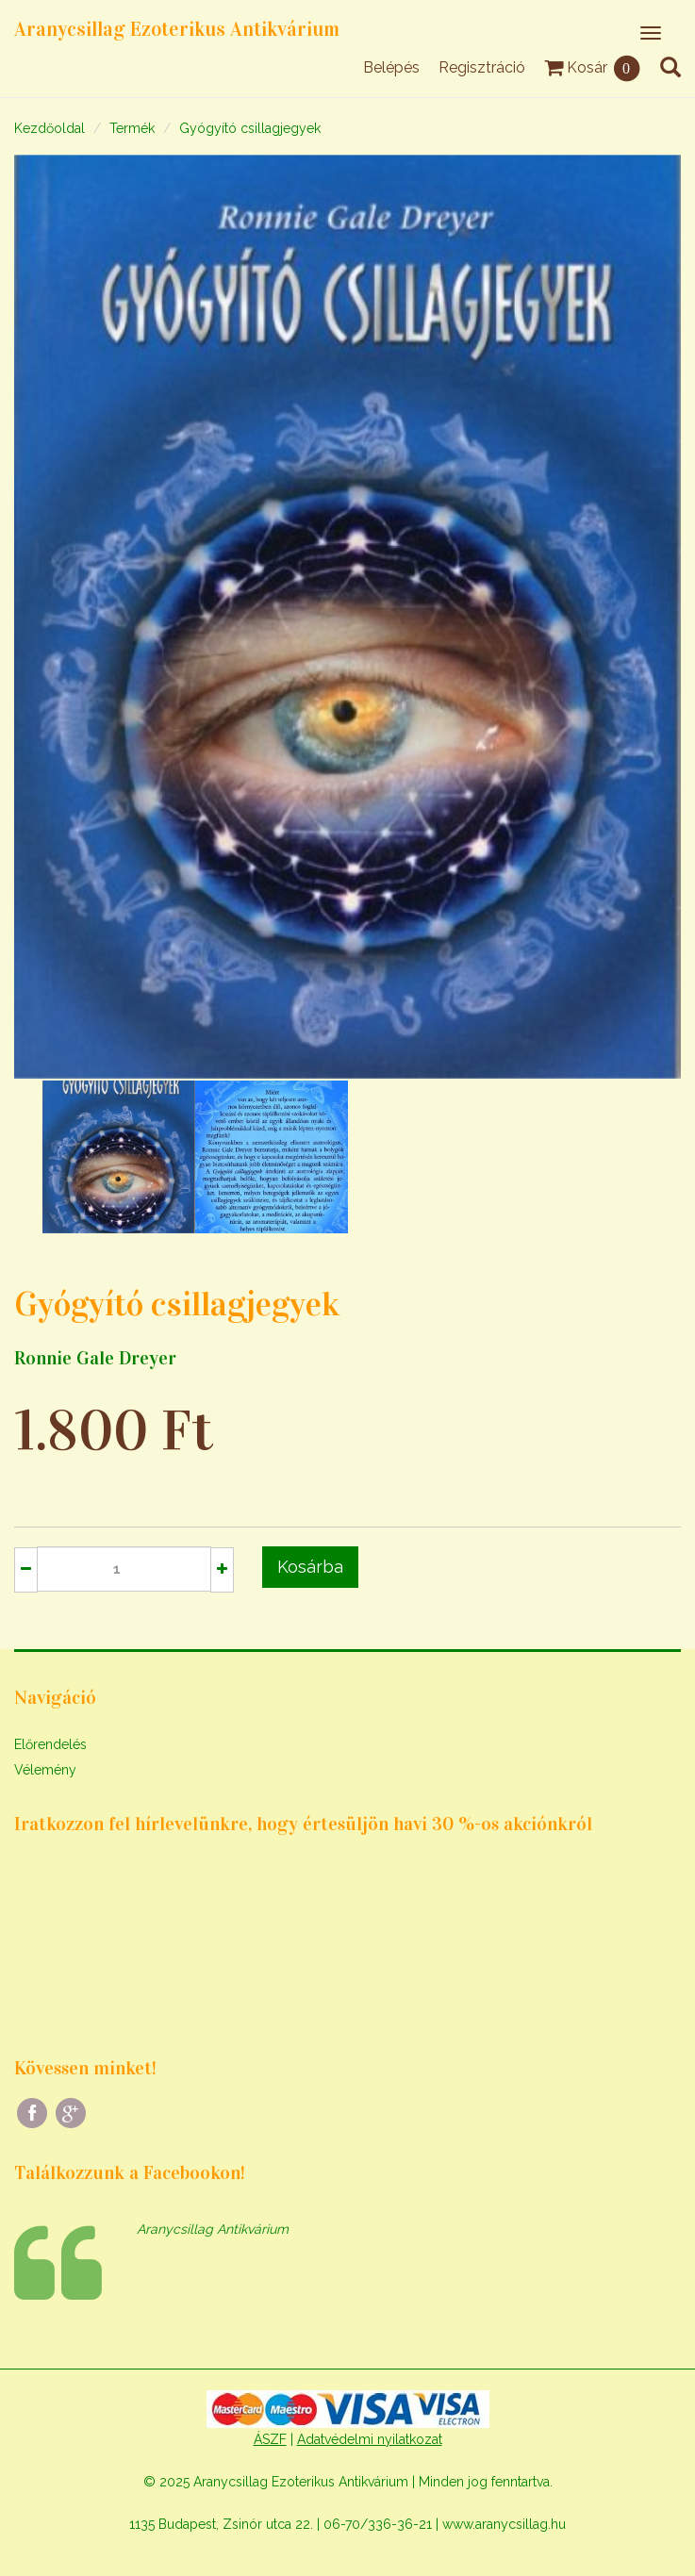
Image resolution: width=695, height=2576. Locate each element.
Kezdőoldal (49, 128)
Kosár (592, 67)
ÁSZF (270, 2439)
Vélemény (45, 1769)
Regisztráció (482, 67)
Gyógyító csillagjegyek (250, 128)
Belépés (391, 67)
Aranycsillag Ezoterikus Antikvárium (176, 29)
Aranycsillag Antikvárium (213, 2229)
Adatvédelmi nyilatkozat (369, 2439)
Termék (132, 128)
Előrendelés (50, 1744)
